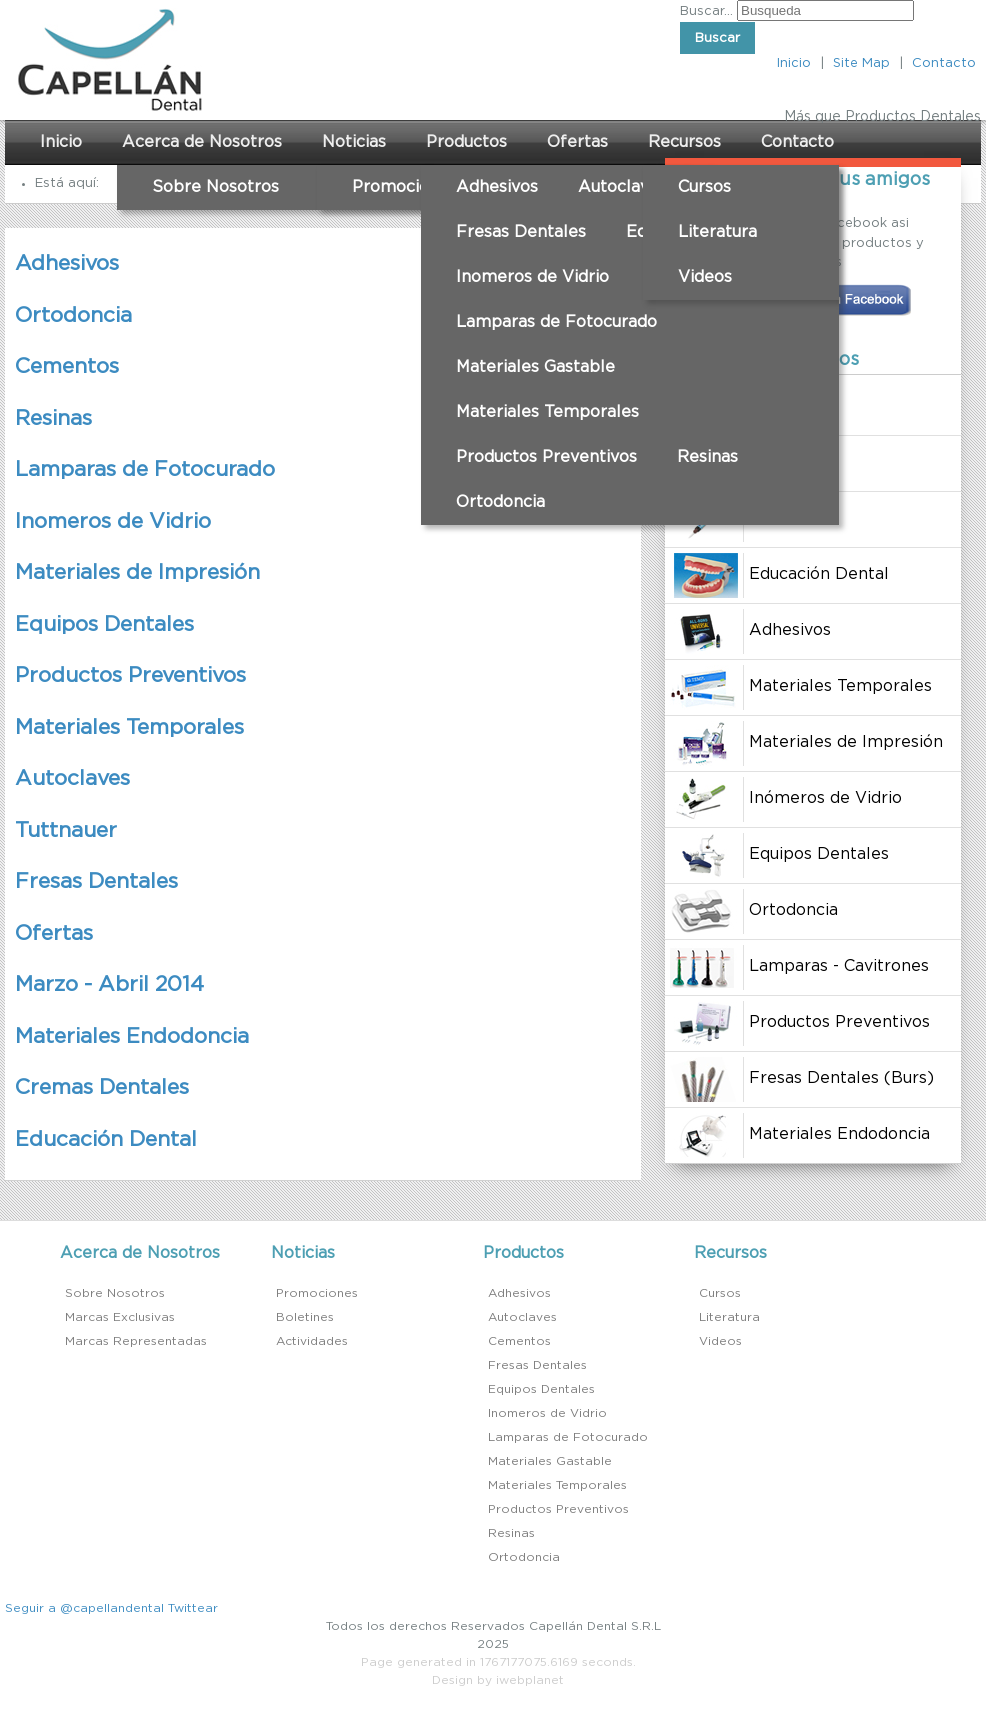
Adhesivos (497, 187)
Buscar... (706, 11)
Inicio (794, 63)
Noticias (354, 142)
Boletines (305, 1317)
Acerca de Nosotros (202, 142)
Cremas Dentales (102, 1087)
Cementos (67, 366)
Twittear (193, 1608)
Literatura (717, 232)
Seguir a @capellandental (84, 1608)
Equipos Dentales (104, 624)
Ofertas (577, 142)
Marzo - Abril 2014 (109, 984)
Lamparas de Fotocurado (556, 322)
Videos (705, 277)
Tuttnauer (66, 830)
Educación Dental (106, 1139)
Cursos (704, 187)
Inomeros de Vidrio (532, 277)
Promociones (404, 187)
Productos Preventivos (546, 457)
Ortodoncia (500, 502)
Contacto (944, 63)
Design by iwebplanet (498, 1680)
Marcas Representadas (136, 1341)
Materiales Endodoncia (132, 1036)
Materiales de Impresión (137, 572)
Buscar (717, 38)
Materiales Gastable (535, 367)
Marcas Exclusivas (120, 1317)
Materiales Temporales (547, 412)
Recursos (684, 142)
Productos (466, 142)
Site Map (861, 63)
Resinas (707, 457)
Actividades (312, 1341)
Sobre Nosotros (215, 187)
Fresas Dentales (521, 232)
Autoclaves (622, 187)
